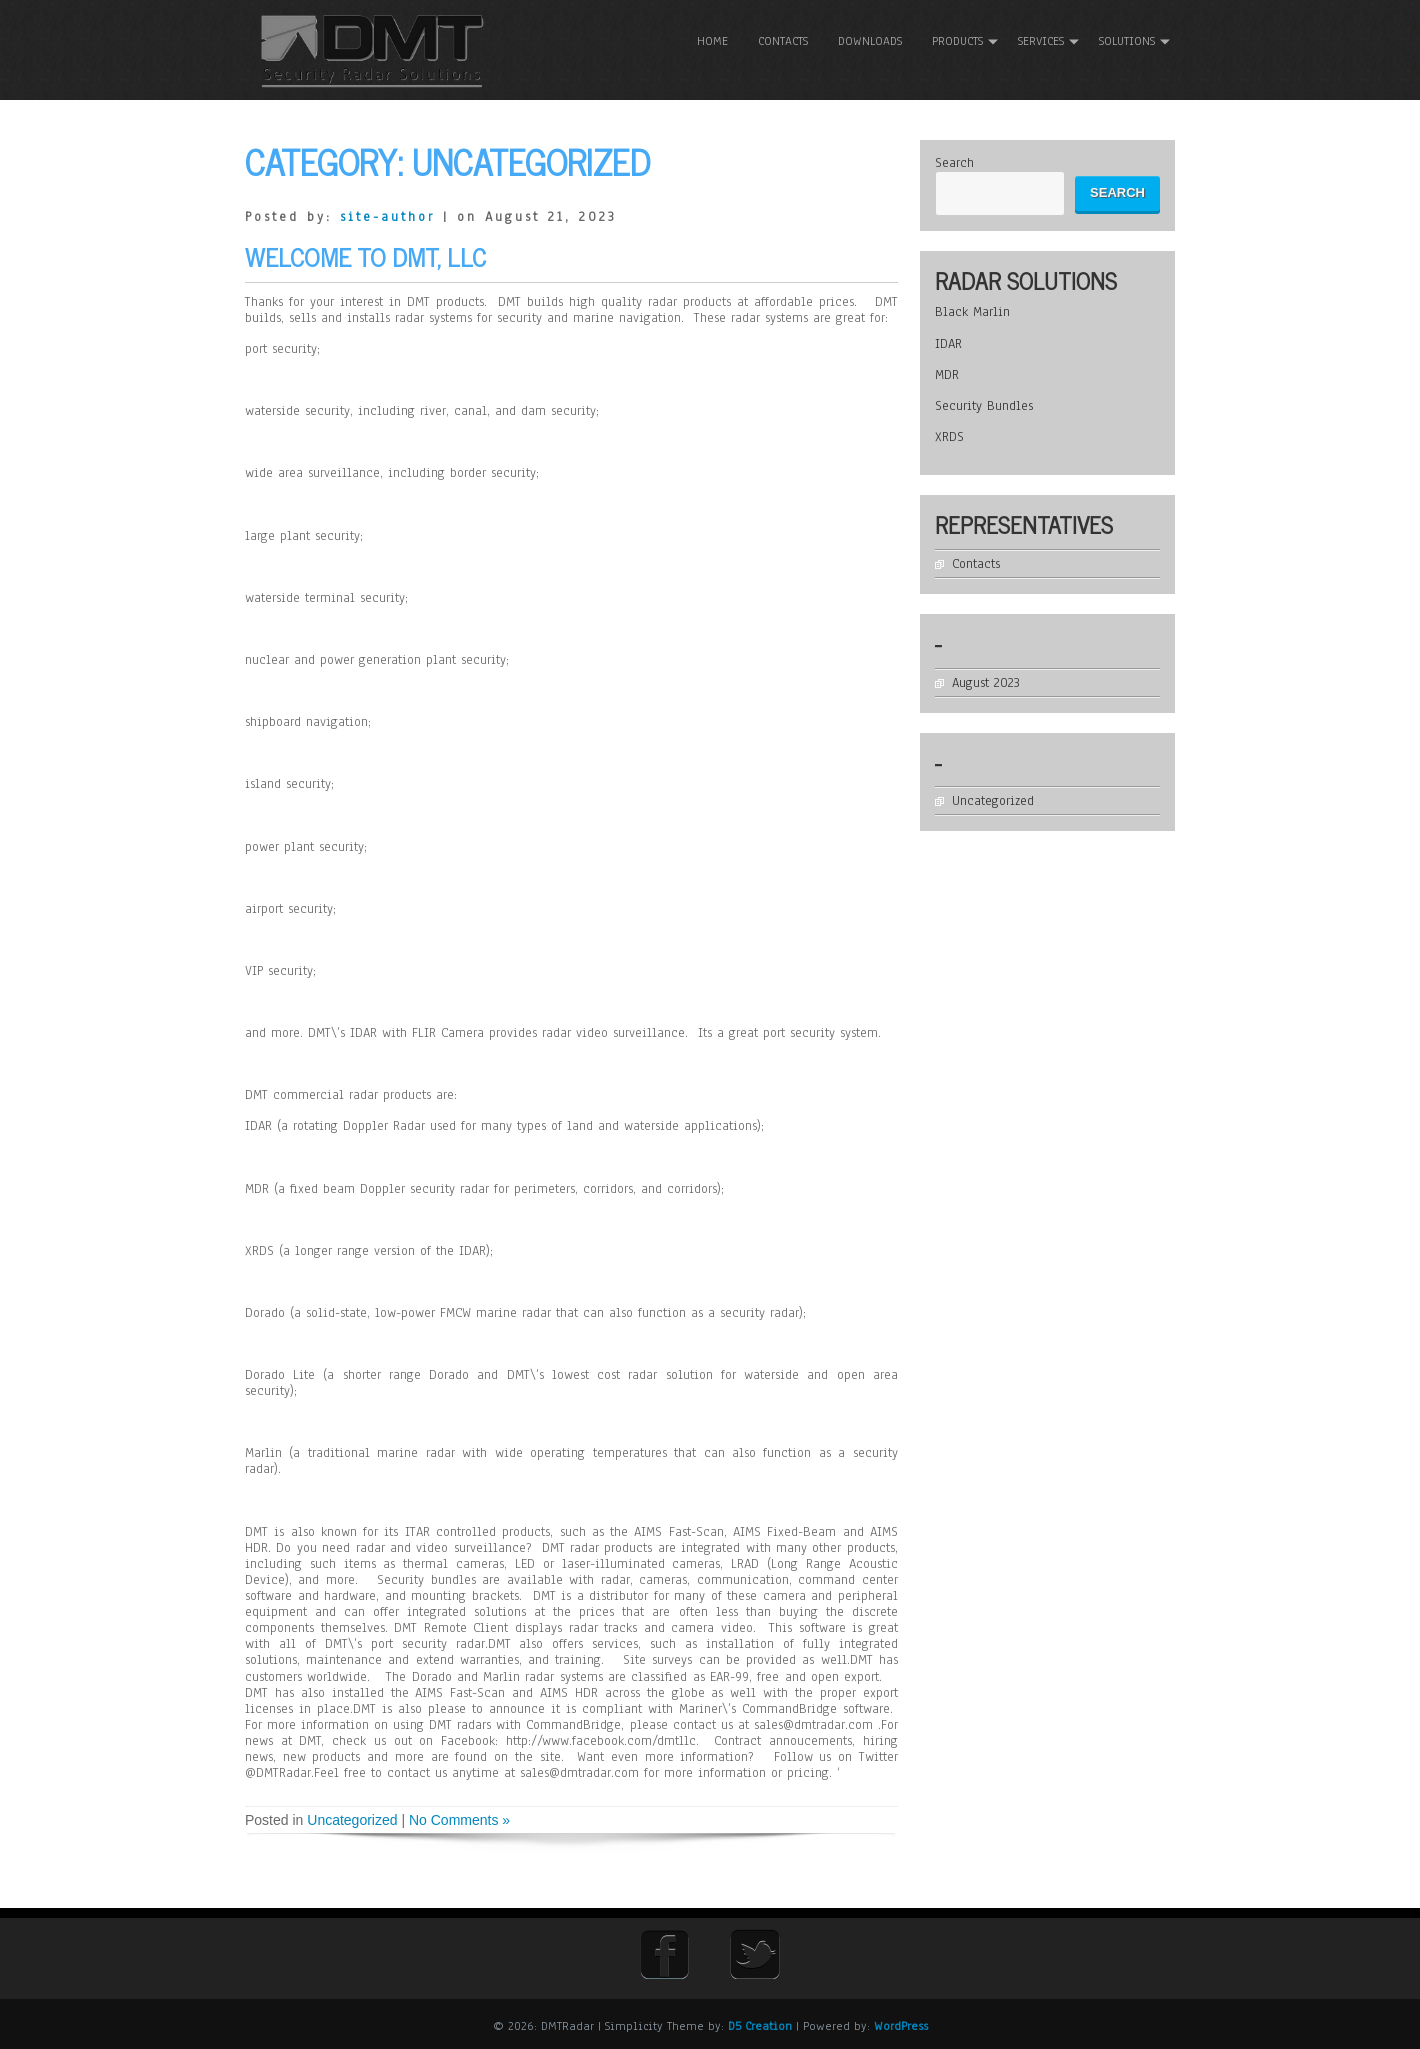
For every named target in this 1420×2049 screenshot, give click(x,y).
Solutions (1127, 41)
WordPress (901, 2026)
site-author (387, 217)
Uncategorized (352, 1820)
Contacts (783, 41)
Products (957, 41)
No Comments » (459, 1820)
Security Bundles (988, 406)
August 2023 (990, 682)
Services (1041, 41)
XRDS (953, 437)
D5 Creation (760, 2026)
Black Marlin (976, 312)
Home (712, 41)
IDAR (952, 343)
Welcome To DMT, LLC (365, 255)
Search (958, 163)
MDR (951, 375)
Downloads (870, 41)
